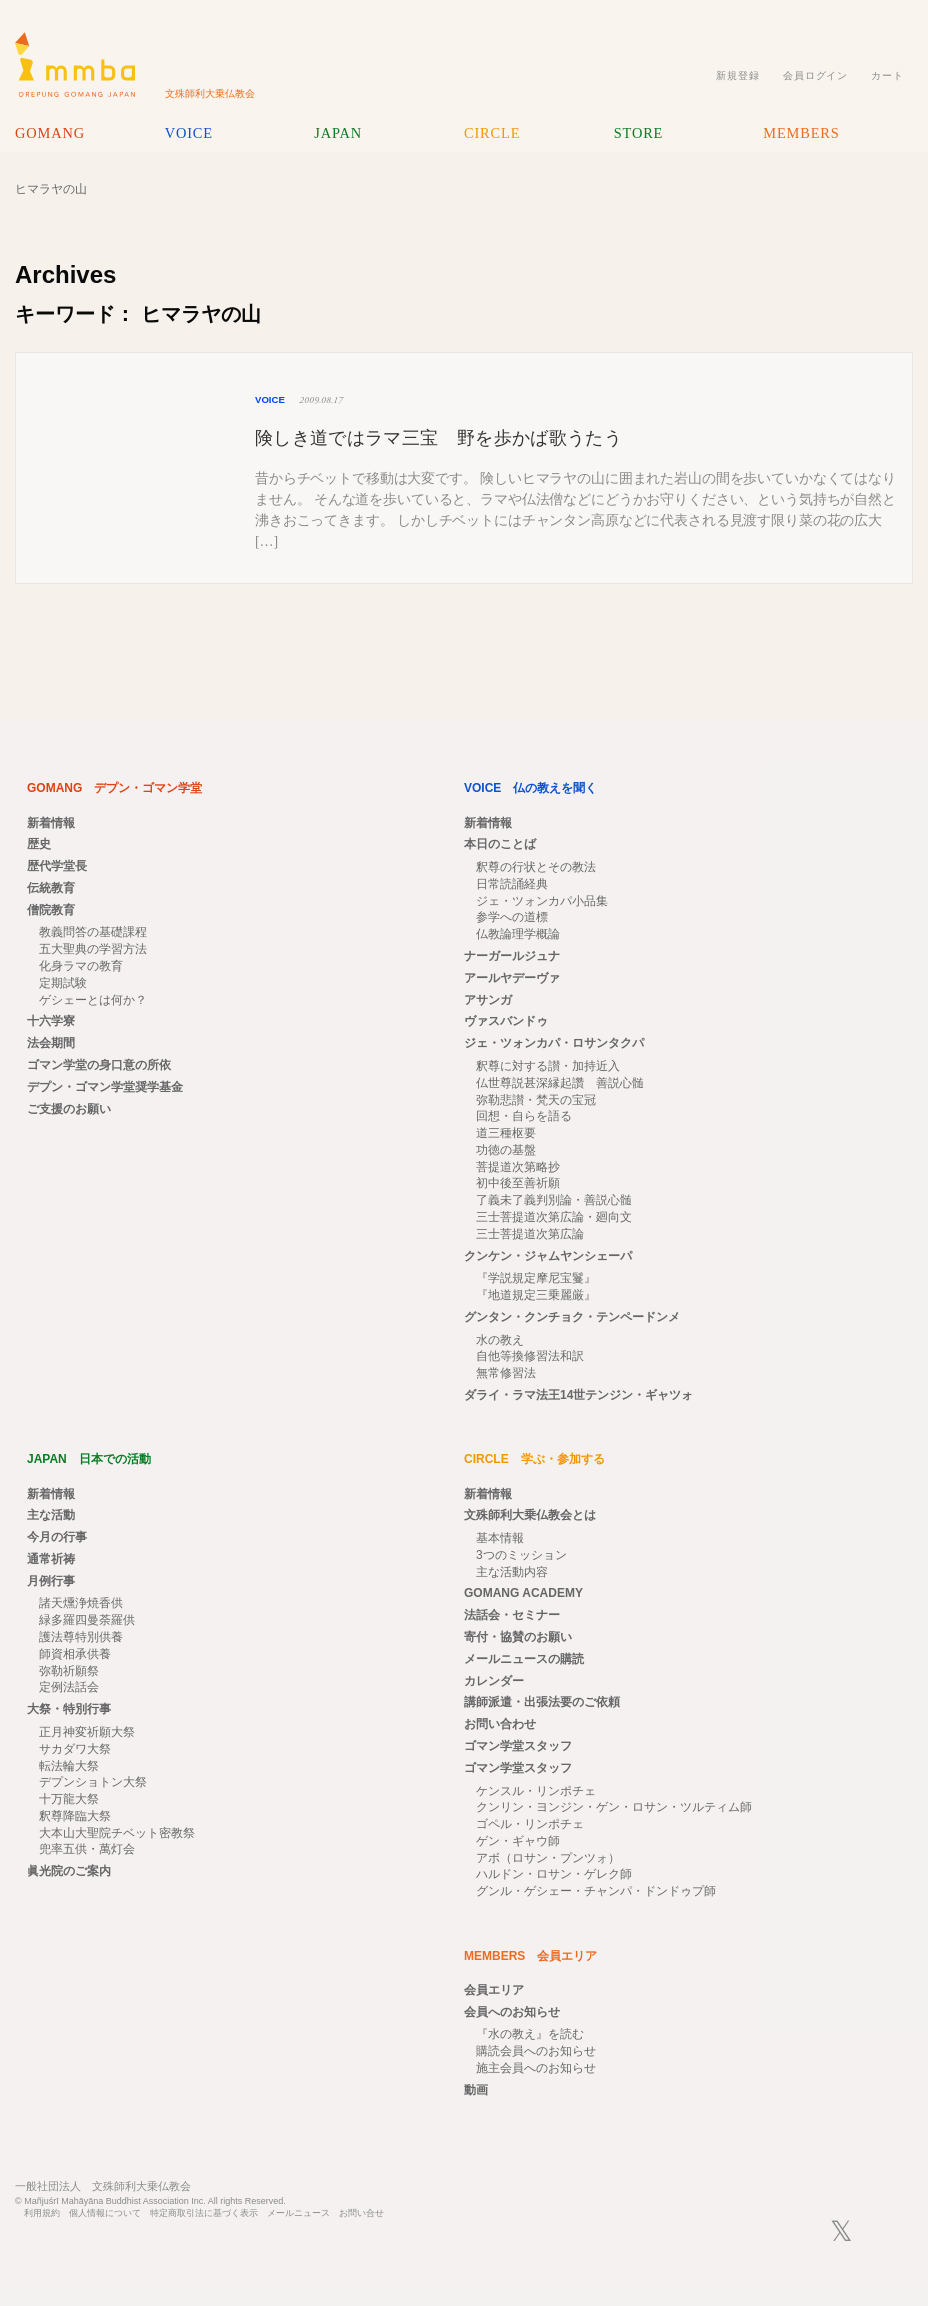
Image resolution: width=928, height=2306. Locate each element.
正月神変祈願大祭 (87, 1732)
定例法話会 (69, 1687)
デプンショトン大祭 (93, 1782)
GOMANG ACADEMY (523, 1593)
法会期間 (51, 1043)
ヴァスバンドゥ (506, 1021)
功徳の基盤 (506, 1150)
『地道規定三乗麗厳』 (536, 1295)
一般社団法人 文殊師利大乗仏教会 (103, 2186)
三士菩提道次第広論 (530, 1234)
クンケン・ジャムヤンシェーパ (548, 1256)
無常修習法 (506, 1373)
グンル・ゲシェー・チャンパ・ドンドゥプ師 (596, 1891)
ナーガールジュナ (512, 956)
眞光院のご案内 (69, 1871)
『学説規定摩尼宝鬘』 (536, 1278)
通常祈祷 (51, 1559)
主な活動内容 (512, 1572)
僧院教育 (51, 910)
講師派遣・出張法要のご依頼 (542, 1702)
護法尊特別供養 (81, 1637)
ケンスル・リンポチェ (536, 1791)
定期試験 (63, 983)
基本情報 (500, 1538)
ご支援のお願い (69, 1109)
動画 (476, 2090)
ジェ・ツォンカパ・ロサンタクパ (554, 1043)
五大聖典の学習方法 (93, 949)
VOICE (189, 133)
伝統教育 (51, 888)
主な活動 (51, 1515)
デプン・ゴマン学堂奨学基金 (105, 1087)
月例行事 (51, 1581)
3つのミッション (521, 1555)
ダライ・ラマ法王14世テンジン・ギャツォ (578, 1395)
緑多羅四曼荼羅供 (87, 1620)
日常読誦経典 (512, 884)
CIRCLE (492, 133)
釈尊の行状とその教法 (536, 867)
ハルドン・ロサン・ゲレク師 (554, 1874)
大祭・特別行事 (69, 1709)
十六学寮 (51, 1021)
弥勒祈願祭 (69, 1671)
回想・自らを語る (524, 1116)
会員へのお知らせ (512, 2012)
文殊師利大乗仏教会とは (530, 1515)
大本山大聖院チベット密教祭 (117, 1833)
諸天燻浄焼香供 (81, 1603)
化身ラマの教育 (81, 966)
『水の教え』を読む (530, 2034)
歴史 (39, 844)
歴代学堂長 (57, 866)
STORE (639, 133)
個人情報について (105, 2213)
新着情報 (51, 823)
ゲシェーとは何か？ (93, 1000)
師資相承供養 (75, 1654)
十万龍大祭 (69, 1799)
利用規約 (42, 2213)
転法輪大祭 (69, 1766)
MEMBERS (801, 133)
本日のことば (500, 844)
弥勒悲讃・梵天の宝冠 (536, 1100)
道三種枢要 (506, 1133)
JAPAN (338, 133)
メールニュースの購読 (524, 1659)
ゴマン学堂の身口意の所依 (99, 1065)
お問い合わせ (500, 1724)
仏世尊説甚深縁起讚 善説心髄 (560, 1083)
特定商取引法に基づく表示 (204, 2213)
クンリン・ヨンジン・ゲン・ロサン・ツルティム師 (614, 1807)
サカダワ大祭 (75, 1749)
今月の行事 (57, 1537)
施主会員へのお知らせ (536, 2068)
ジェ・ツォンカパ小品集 (542, 901)
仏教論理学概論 (518, 934)
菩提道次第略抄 (518, 1167)
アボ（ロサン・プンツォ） (548, 1858)
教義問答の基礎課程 (93, 932)
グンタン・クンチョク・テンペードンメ (572, 1317)
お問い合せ (361, 2213)
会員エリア (494, 1990)
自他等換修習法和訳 (530, 1356)
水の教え (500, 1340)
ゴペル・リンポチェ (530, 1824)
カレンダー (494, 1681)
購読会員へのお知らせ (536, 2051)
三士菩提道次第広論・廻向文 (554, 1217)
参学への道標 (512, 917)
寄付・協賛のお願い (518, 1637)
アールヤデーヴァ (512, 978)
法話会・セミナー (512, 1615)
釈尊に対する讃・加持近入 (548, 1066)
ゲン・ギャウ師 (518, 1841)
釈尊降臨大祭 (75, 1816)
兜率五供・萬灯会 (87, 1849)
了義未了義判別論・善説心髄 (554, 1200)
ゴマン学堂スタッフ (518, 1746)
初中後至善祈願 (518, 1183)
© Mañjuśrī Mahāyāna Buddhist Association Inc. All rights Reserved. (150, 2201)
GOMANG (50, 133)
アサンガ (488, 1000)
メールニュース (298, 2213)
